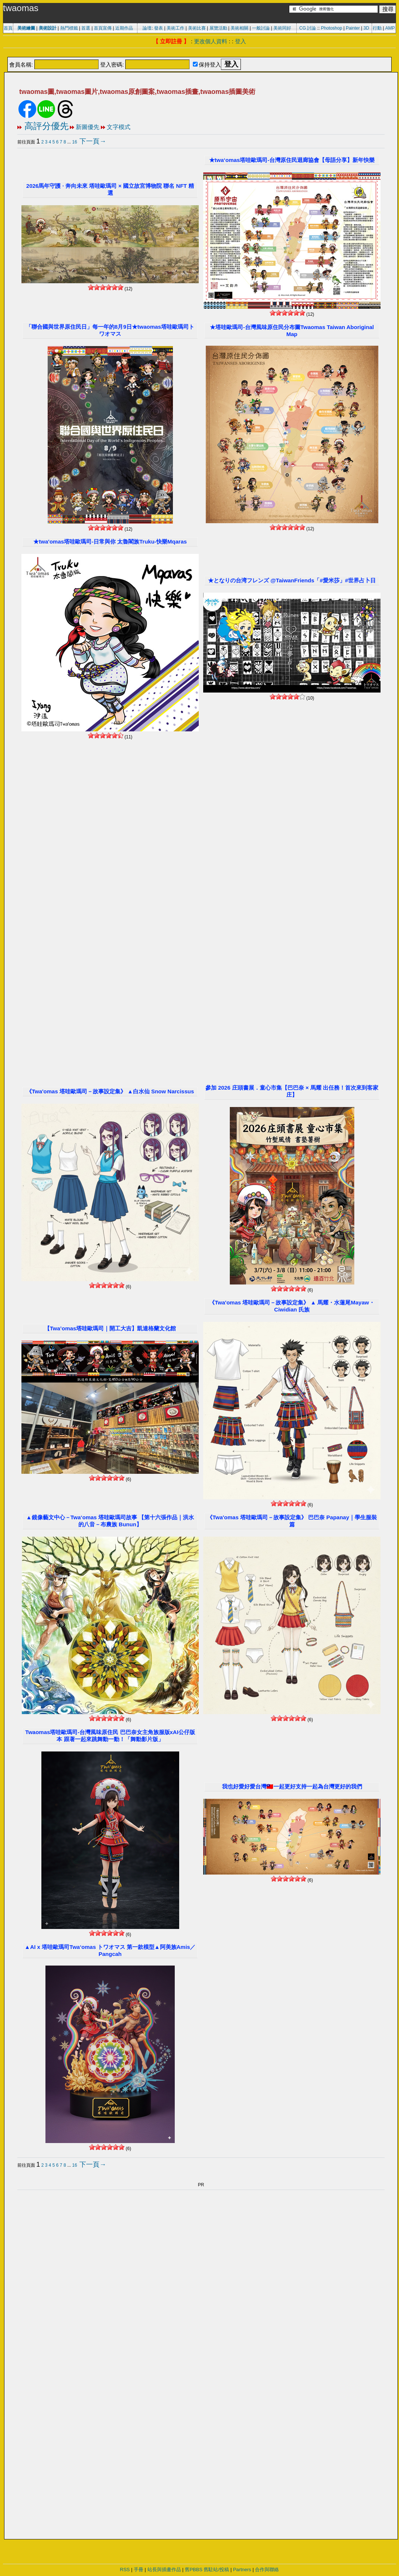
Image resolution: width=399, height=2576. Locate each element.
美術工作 (175, 28)
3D (366, 28)
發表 (158, 28)
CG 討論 (307, 28)
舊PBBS (193, 2569)
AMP (390, 28)
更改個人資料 (210, 41)
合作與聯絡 (267, 2569)
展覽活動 (218, 28)
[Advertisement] (199, 53)
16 (74, 142)
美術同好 (282, 28)
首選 (85, 28)
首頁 (8, 28)
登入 (240, 41)
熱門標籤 (69, 28)
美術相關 (239, 28)
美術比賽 (197, 28)
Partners (242, 2569)
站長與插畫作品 (164, 2569)
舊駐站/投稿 (216, 2569)
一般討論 (261, 28)
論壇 (147, 28)
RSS (125, 2569)
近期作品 (124, 28)
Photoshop (331, 28)
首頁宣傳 (103, 28)
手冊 (138, 2569)
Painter (353, 28)
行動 (377, 28)
